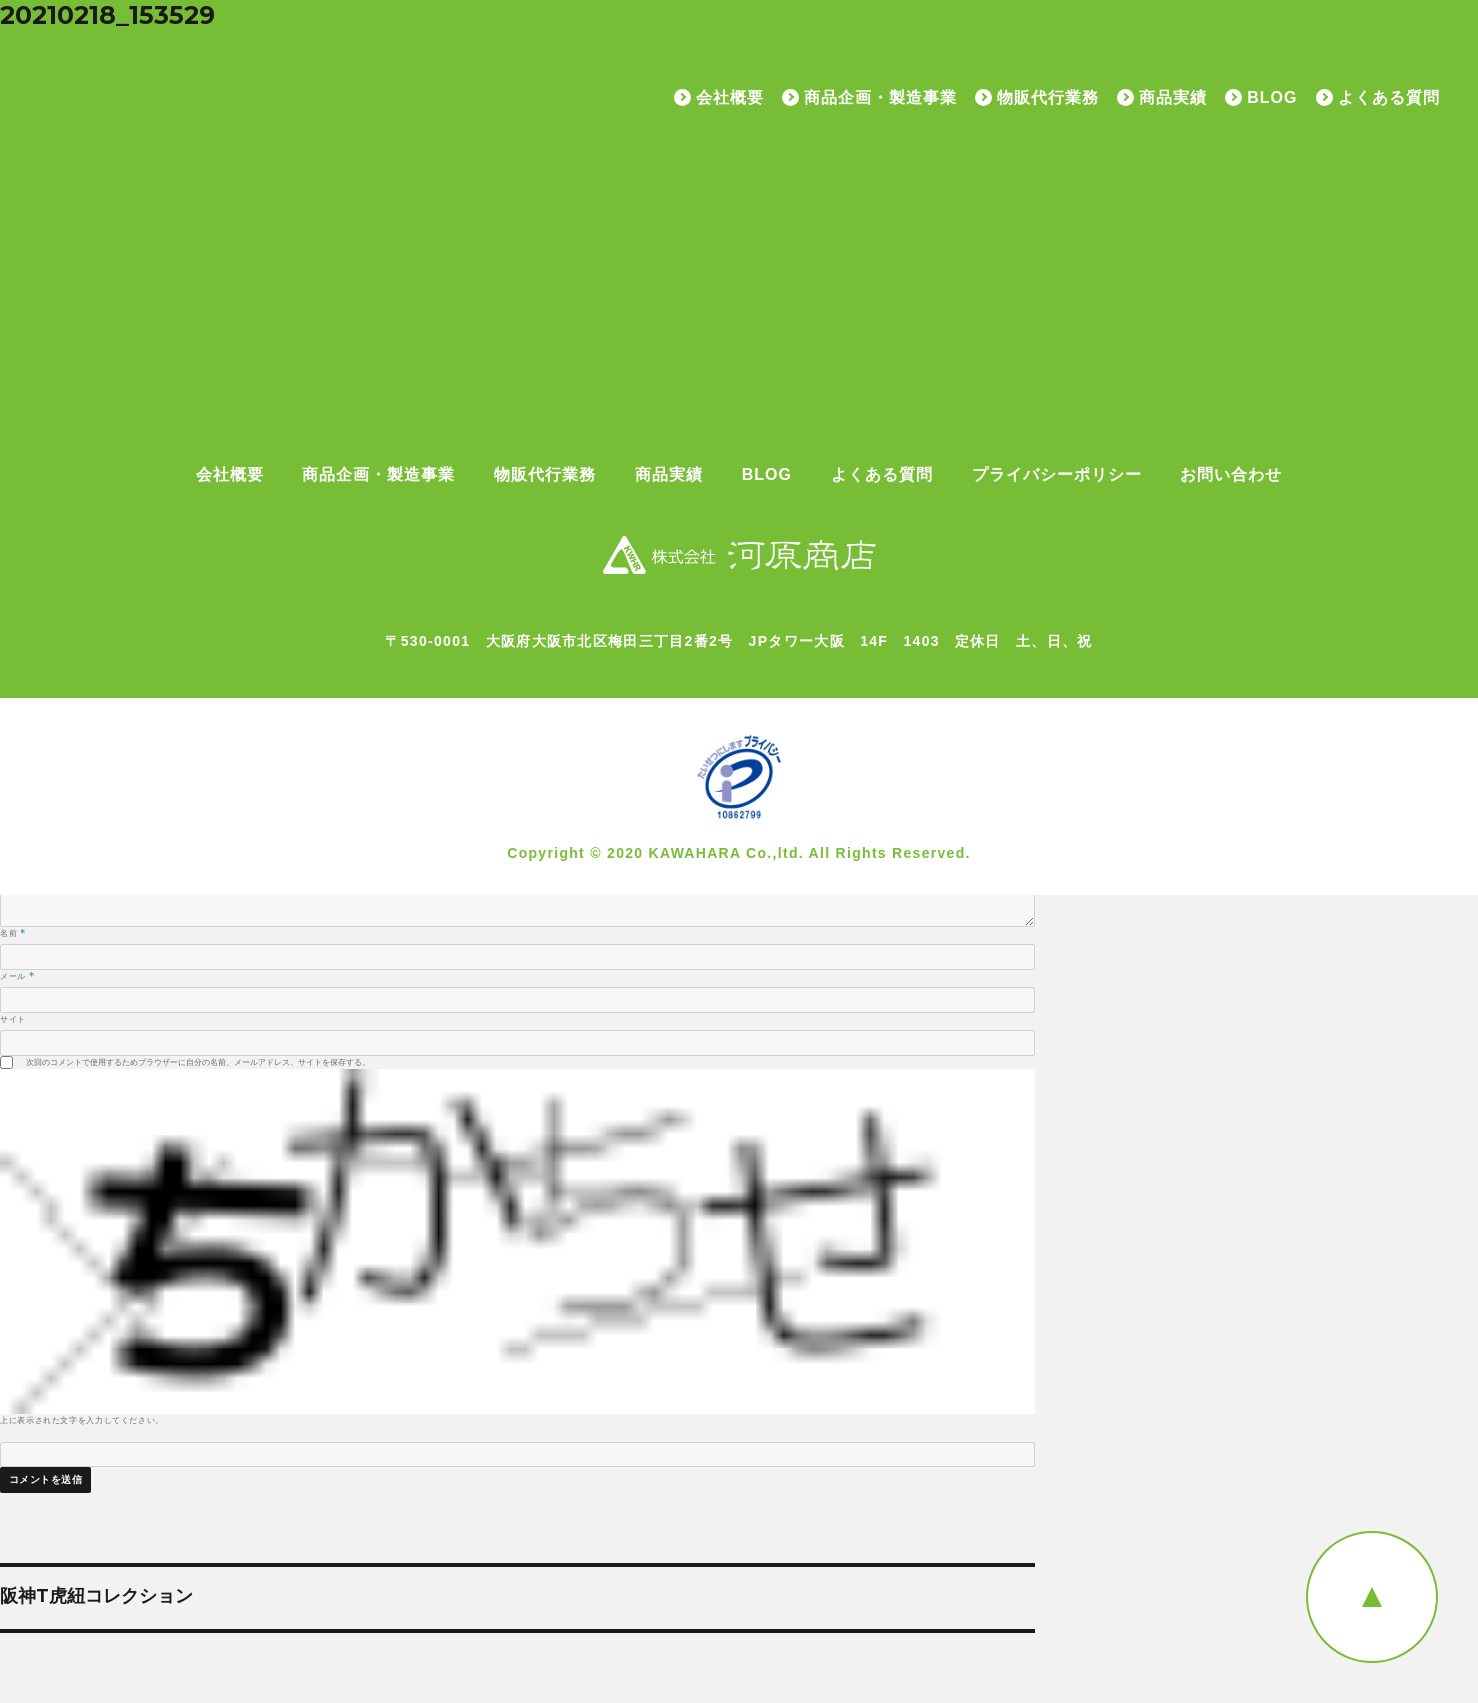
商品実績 (1173, 98)
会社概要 (730, 98)
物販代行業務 (1048, 98)
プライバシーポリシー (1057, 475)
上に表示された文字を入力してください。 (82, 1420)
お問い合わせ (1231, 475)
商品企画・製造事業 (880, 98)
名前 (13, 933)
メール (17, 976)
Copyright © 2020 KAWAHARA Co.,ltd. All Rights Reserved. (739, 853)
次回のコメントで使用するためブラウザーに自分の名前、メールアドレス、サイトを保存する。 (198, 1062)
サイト (13, 1019)
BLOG (1272, 98)
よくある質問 (1389, 98)
